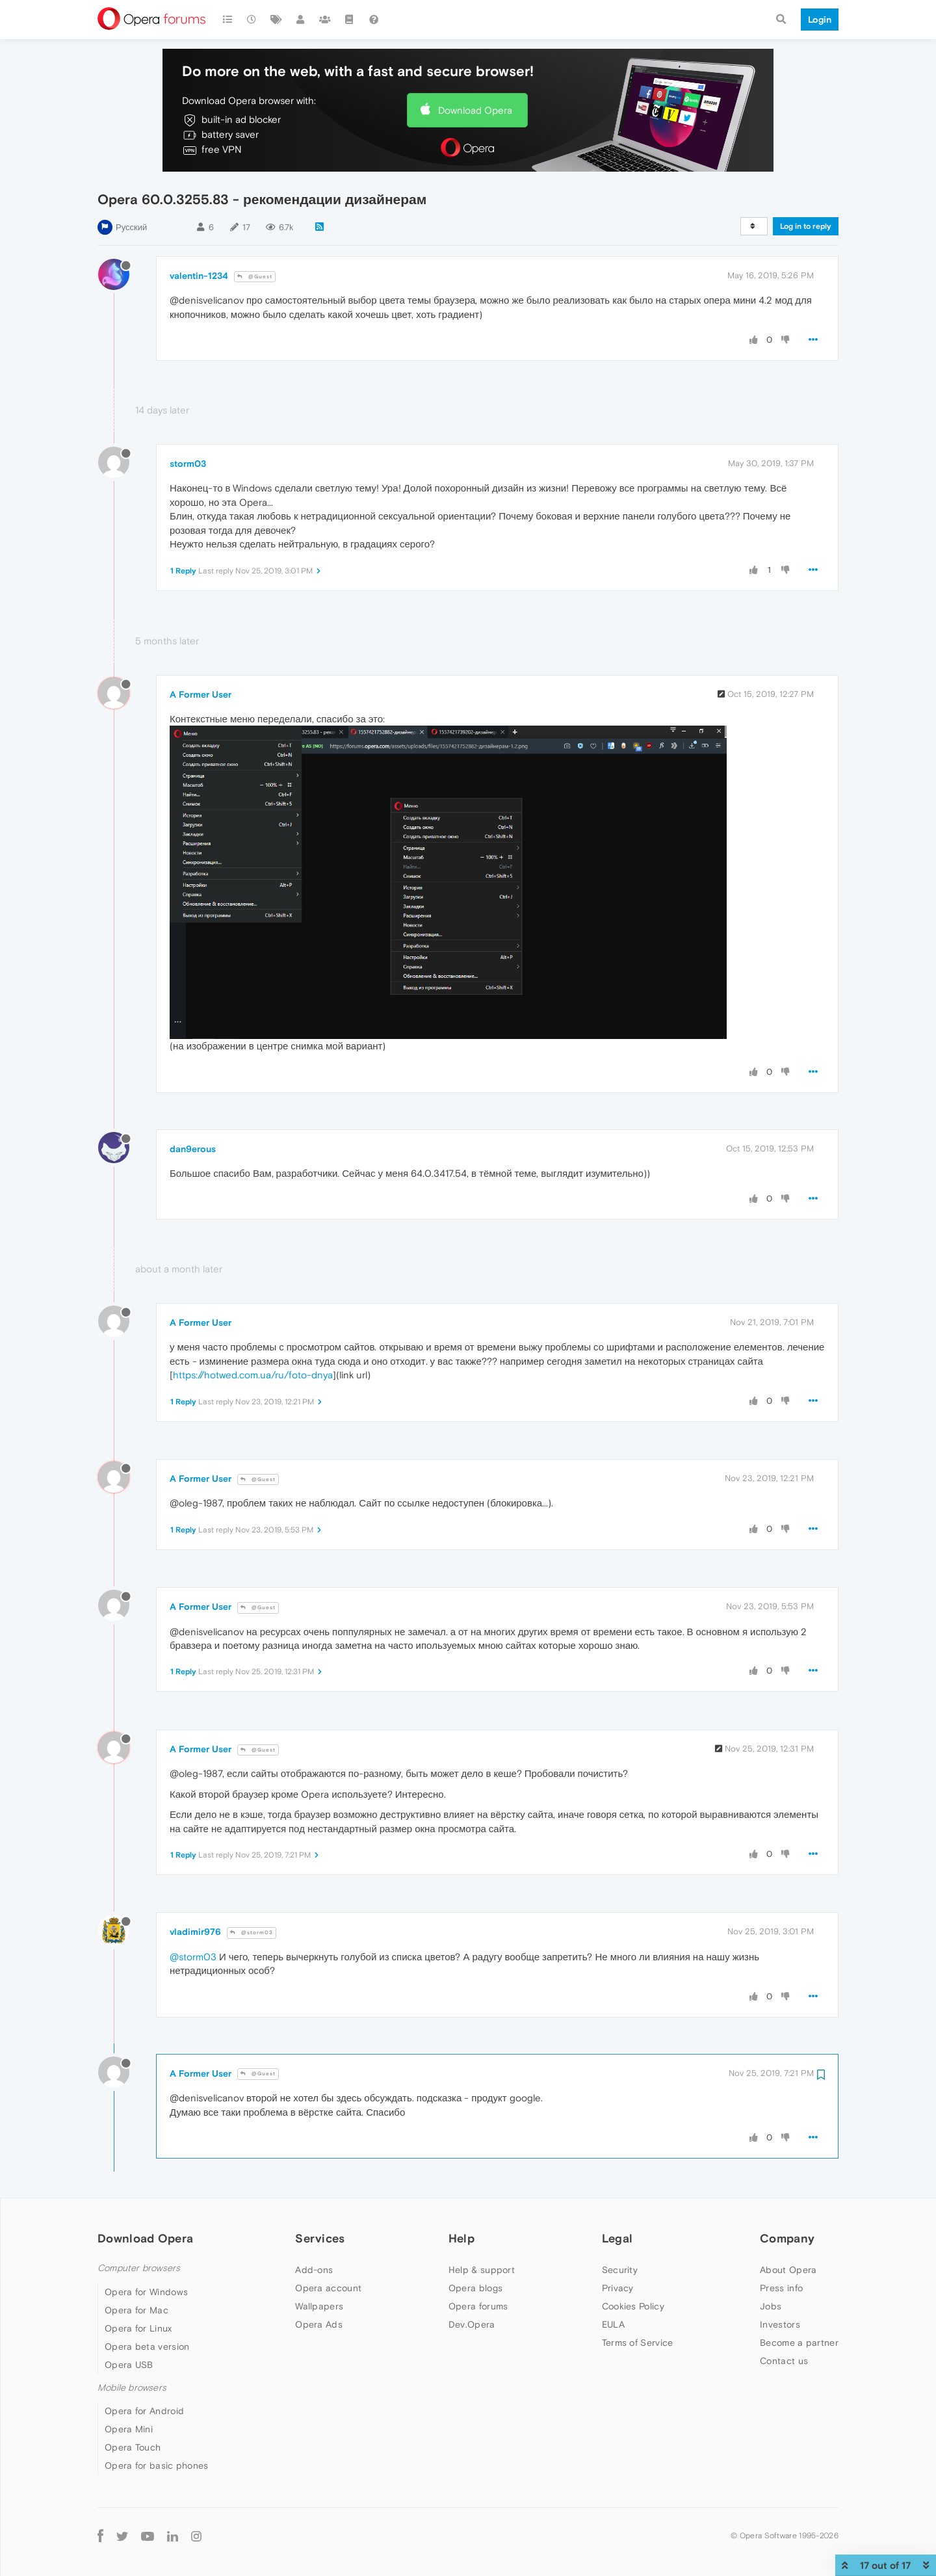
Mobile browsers (132, 2387)
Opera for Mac (136, 2310)
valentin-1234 (199, 275)
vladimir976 (195, 1931)
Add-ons (314, 2270)
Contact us (784, 2361)
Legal (617, 2238)
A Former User (200, 694)
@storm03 (251, 1933)
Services (319, 2238)
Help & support (481, 2270)
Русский (131, 227)
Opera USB (129, 2364)
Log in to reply (805, 226)
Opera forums (478, 2306)
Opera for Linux (138, 2328)
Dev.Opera (471, 2324)
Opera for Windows (146, 2292)
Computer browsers (139, 2268)
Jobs (770, 2306)
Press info (781, 2288)
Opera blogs (475, 2288)
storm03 (188, 463)
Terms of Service (637, 2342)
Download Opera (475, 110)
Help (461, 2238)
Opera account (328, 2288)
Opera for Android (144, 2411)
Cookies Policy (633, 2306)
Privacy (618, 2288)
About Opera (788, 2270)
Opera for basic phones (157, 2465)
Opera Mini (129, 2429)
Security (620, 2270)
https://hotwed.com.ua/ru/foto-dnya (253, 1374)
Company (787, 2238)
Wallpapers (319, 2306)
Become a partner (799, 2342)
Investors (780, 2324)
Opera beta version (147, 2346)
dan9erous (193, 1149)
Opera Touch (133, 2447)
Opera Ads (319, 2324)
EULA (613, 2324)
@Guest (254, 277)
